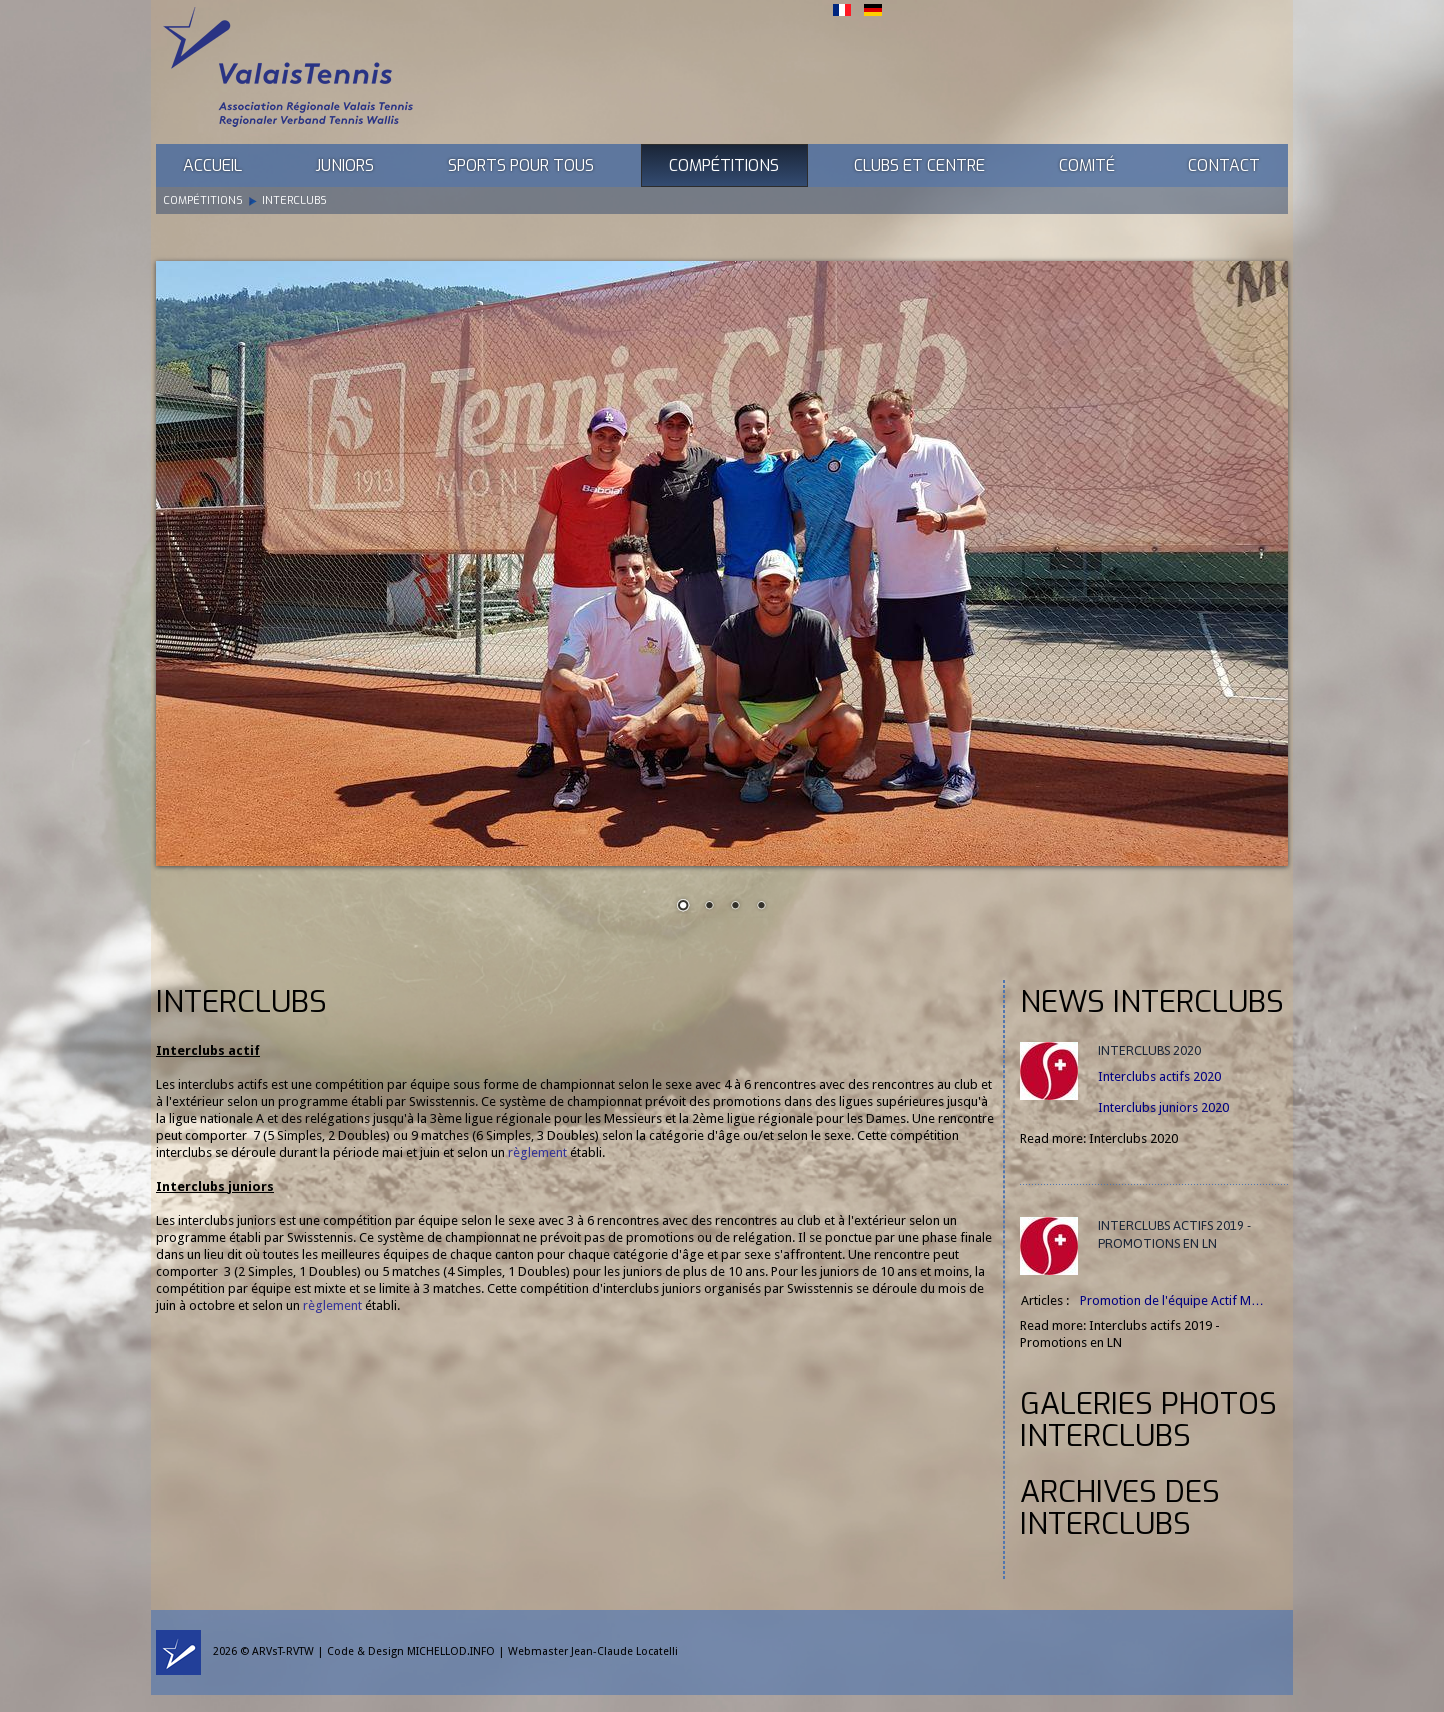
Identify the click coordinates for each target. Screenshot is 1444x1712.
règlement (537, 1152)
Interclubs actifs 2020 (1159, 1076)
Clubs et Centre (919, 165)
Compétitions (724, 165)
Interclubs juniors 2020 (1163, 1107)
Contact (1224, 165)
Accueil (212, 165)
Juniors (344, 165)
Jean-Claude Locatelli (624, 1651)
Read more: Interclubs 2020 (1099, 1138)
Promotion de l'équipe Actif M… (1172, 1300)
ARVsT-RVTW (283, 1651)
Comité (1087, 165)
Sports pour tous (521, 165)
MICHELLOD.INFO (451, 1651)
